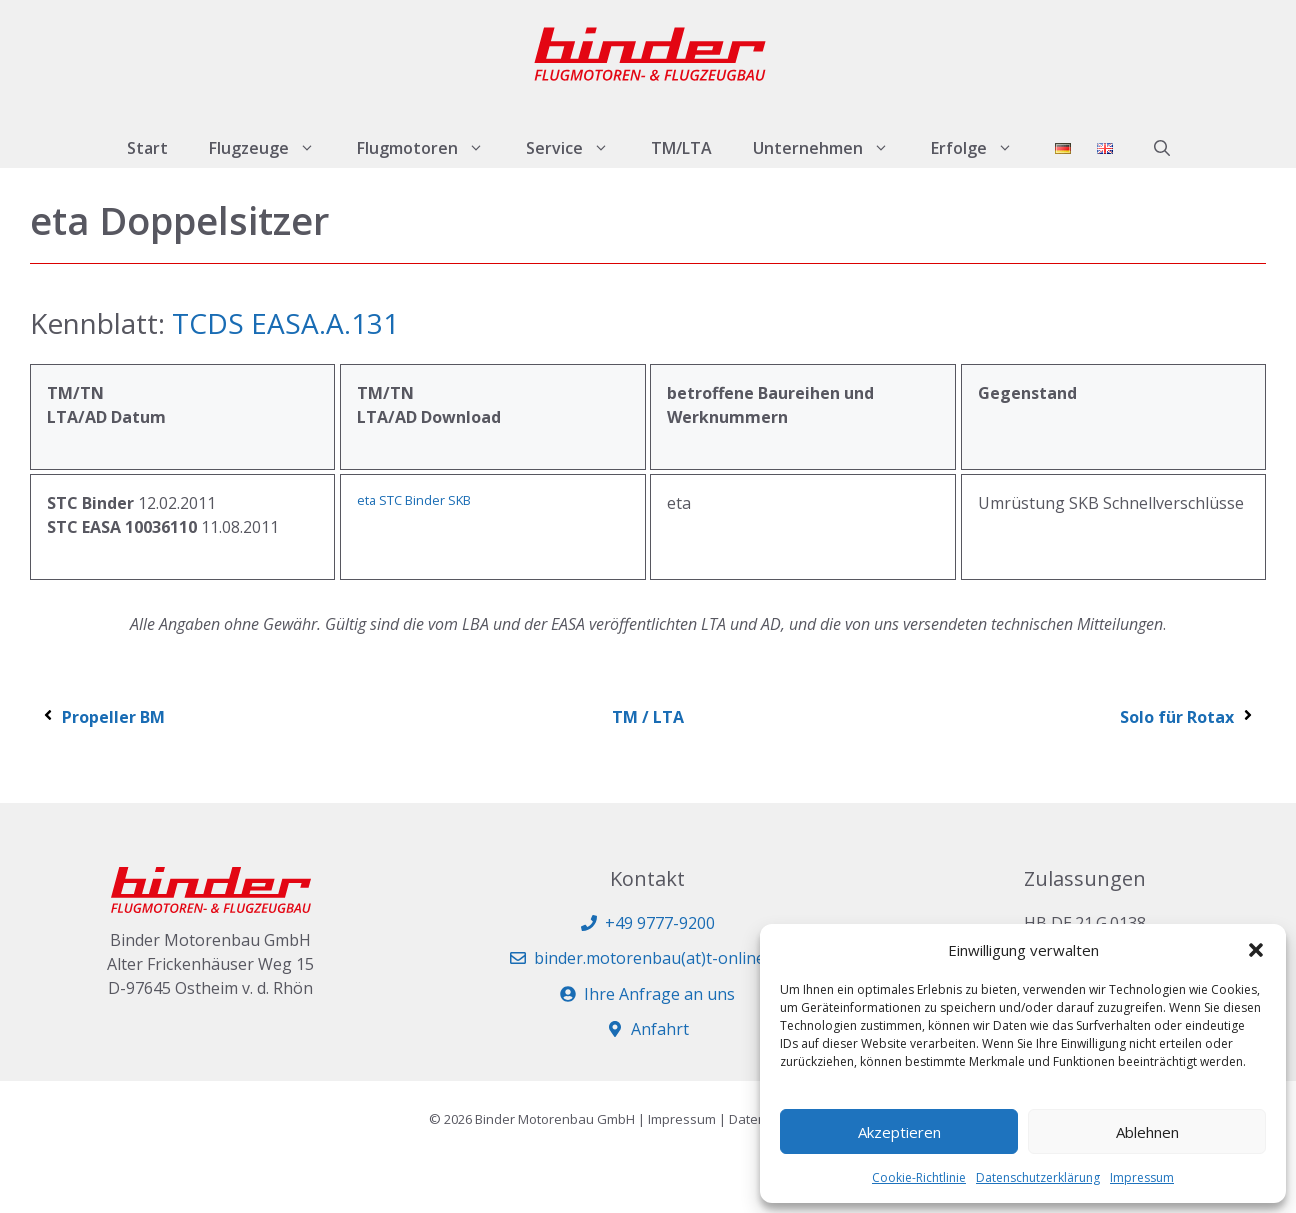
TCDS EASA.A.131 (285, 323)
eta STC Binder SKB (414, 500)
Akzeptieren (899, 1132)
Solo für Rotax (1188, 717)
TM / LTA (648, 717)
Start (147, 148)
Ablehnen (1147, 1132)
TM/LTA (681, 148)
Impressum (1142, 1177)
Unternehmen (831, 148)
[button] (1256, 950)
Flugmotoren (431, 148)
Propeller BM (102, 717)
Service (578, 148)
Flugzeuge (272, 148)
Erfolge (982, 148)
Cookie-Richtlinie (919, 1177)
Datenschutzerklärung (1038, 1177)
